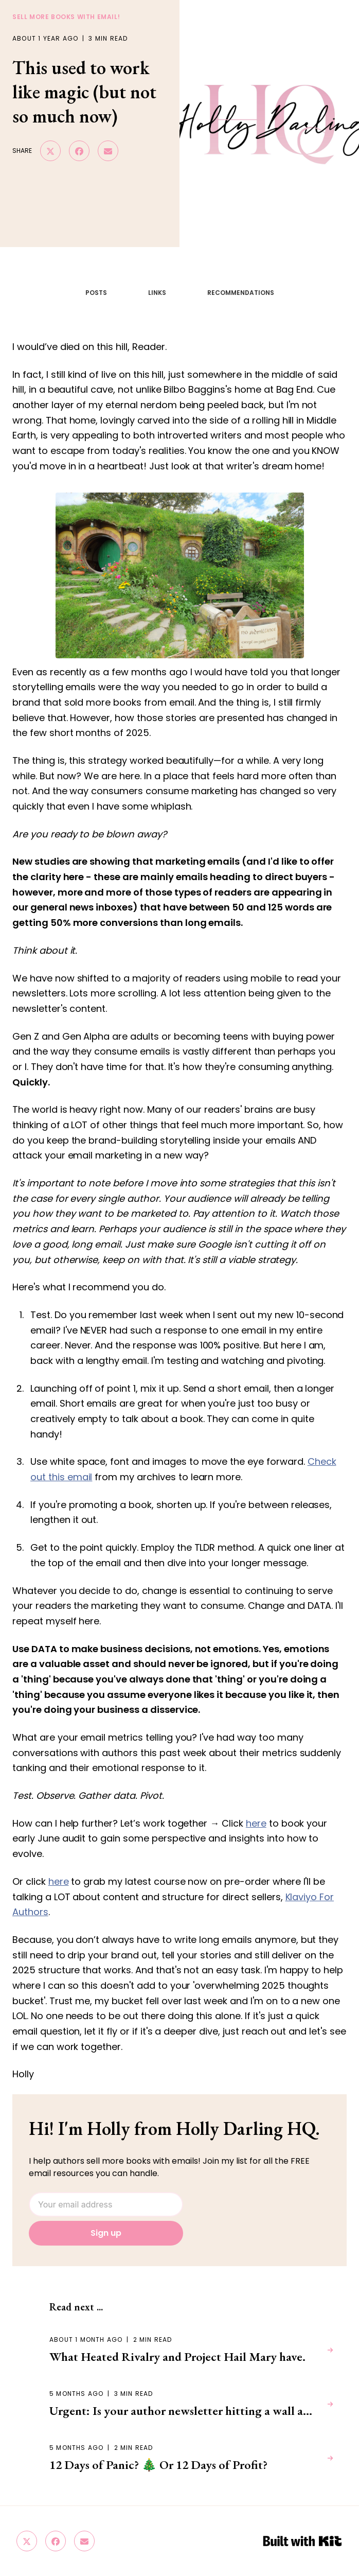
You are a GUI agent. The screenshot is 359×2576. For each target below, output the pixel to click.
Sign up (106, 2233)
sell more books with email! (66, 16)
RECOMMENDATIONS (240, 292)
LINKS (157, 292)
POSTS (96, 292)
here (256, 1823)
